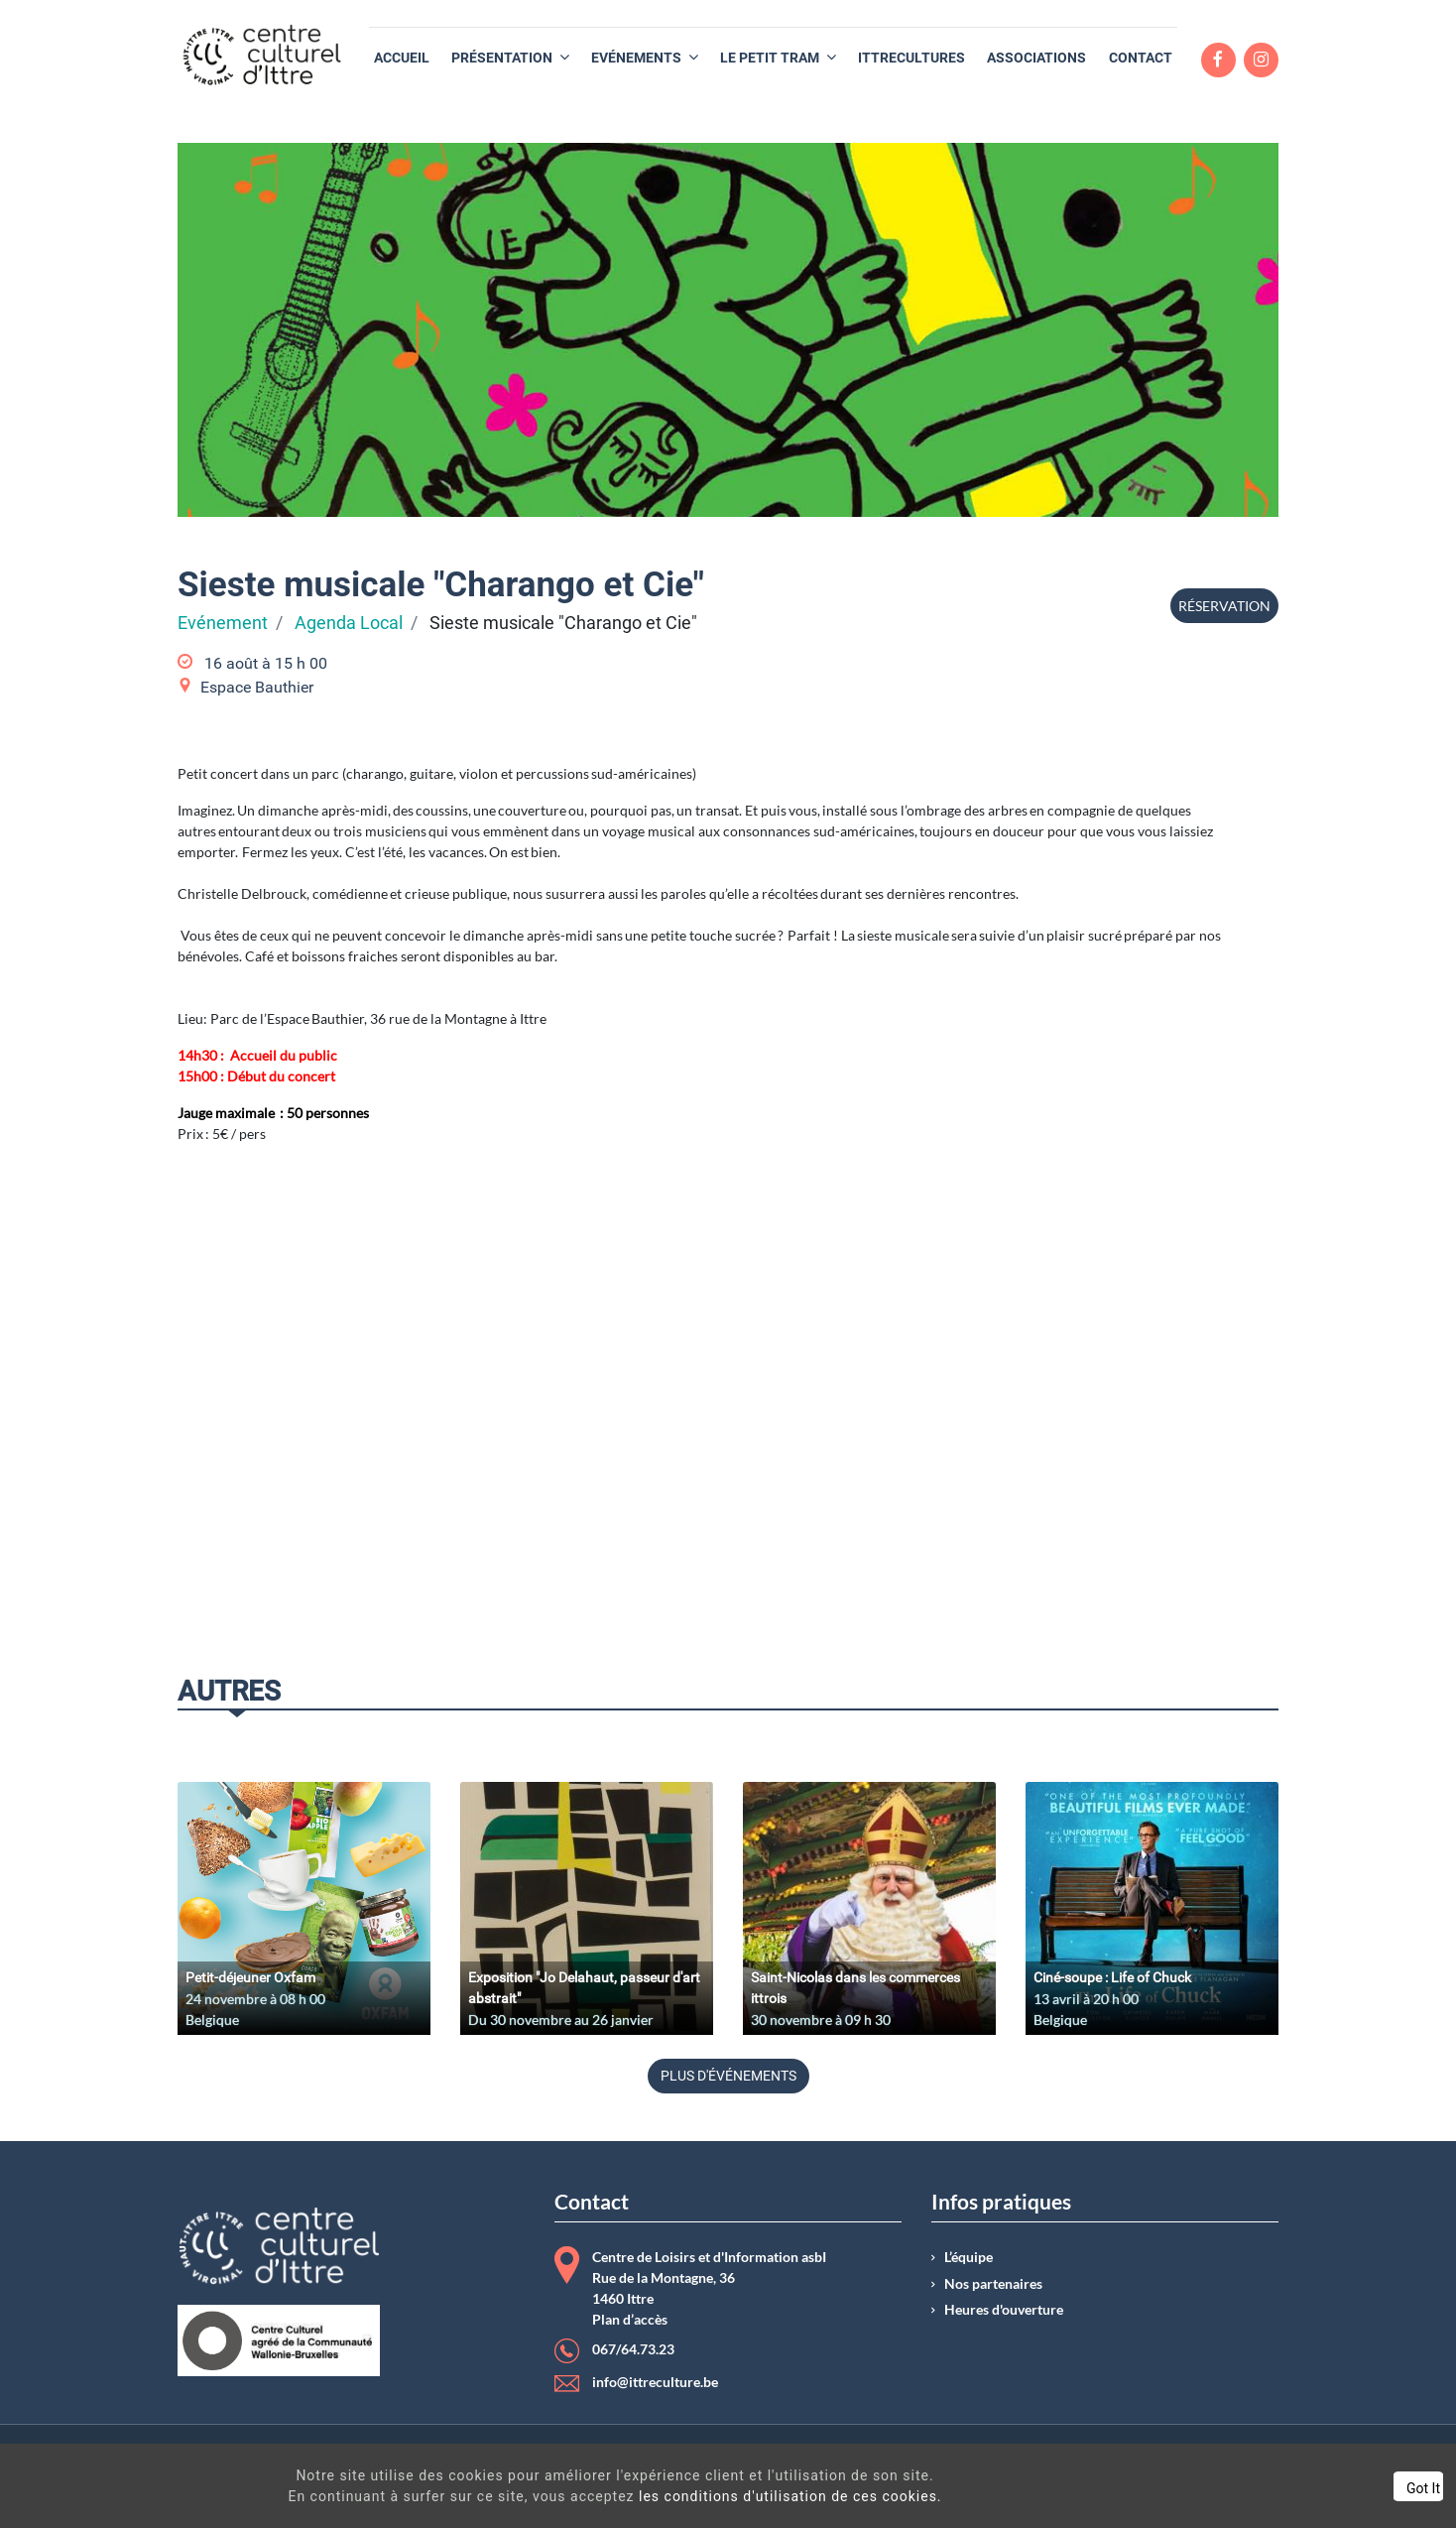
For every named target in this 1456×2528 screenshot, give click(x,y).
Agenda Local (349, 623)
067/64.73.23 (633, 2349)
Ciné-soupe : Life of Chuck (1112, 1977)
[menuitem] (401, 58)
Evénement (223, 623)
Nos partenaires (993, 2284)
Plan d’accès (629, 2320)
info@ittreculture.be (655, 2382)
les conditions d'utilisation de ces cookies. (727, 2496)
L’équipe (968, 2257)
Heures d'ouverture (1003, 2310)
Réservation (1224, 605)
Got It (1264, 2488)
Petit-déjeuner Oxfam (250, 1977)
